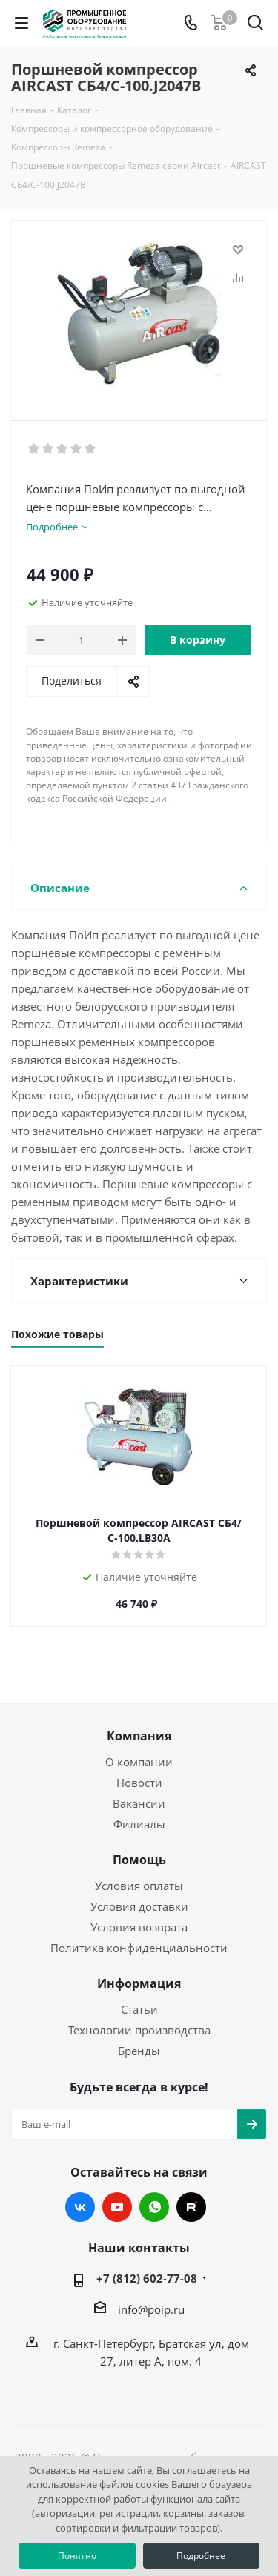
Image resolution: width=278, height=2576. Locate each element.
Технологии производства (139, 2030)
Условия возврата (139, 1927)
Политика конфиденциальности (139, 1947)
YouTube (117, 2207)
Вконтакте (80, 2207)
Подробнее (200, 2555)
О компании (139, 1761)
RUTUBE (191, 2207)
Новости (139, 1782)
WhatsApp (154, 2207)
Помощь (139, 1859)
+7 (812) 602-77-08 (146, 2278)
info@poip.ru (151, 2309)
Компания (139, 1736)
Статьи (139, 2009)
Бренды (139, 2050)
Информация (139, 1983)
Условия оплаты (139, 1885)
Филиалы (139, 1824)
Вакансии (139, 1803)
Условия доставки (139, 1906)
